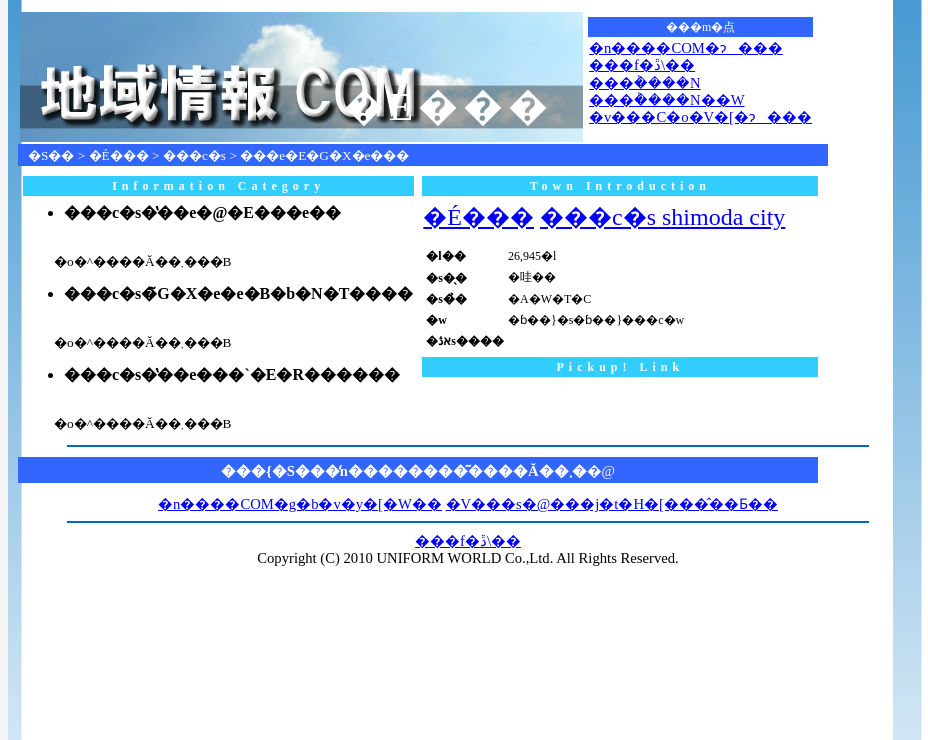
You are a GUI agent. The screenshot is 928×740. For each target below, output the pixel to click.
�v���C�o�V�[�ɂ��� (700, 117)
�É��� (119, 155)
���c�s (194, 155)
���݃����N (645, 83)
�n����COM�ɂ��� (686, 48)
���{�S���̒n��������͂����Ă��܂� (404, 471)
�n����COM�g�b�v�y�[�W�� (300, 504)
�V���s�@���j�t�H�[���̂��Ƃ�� (612, 504)
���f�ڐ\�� (642, 65)
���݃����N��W (666, 100)
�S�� (51, 155)
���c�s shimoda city (662, 217)
